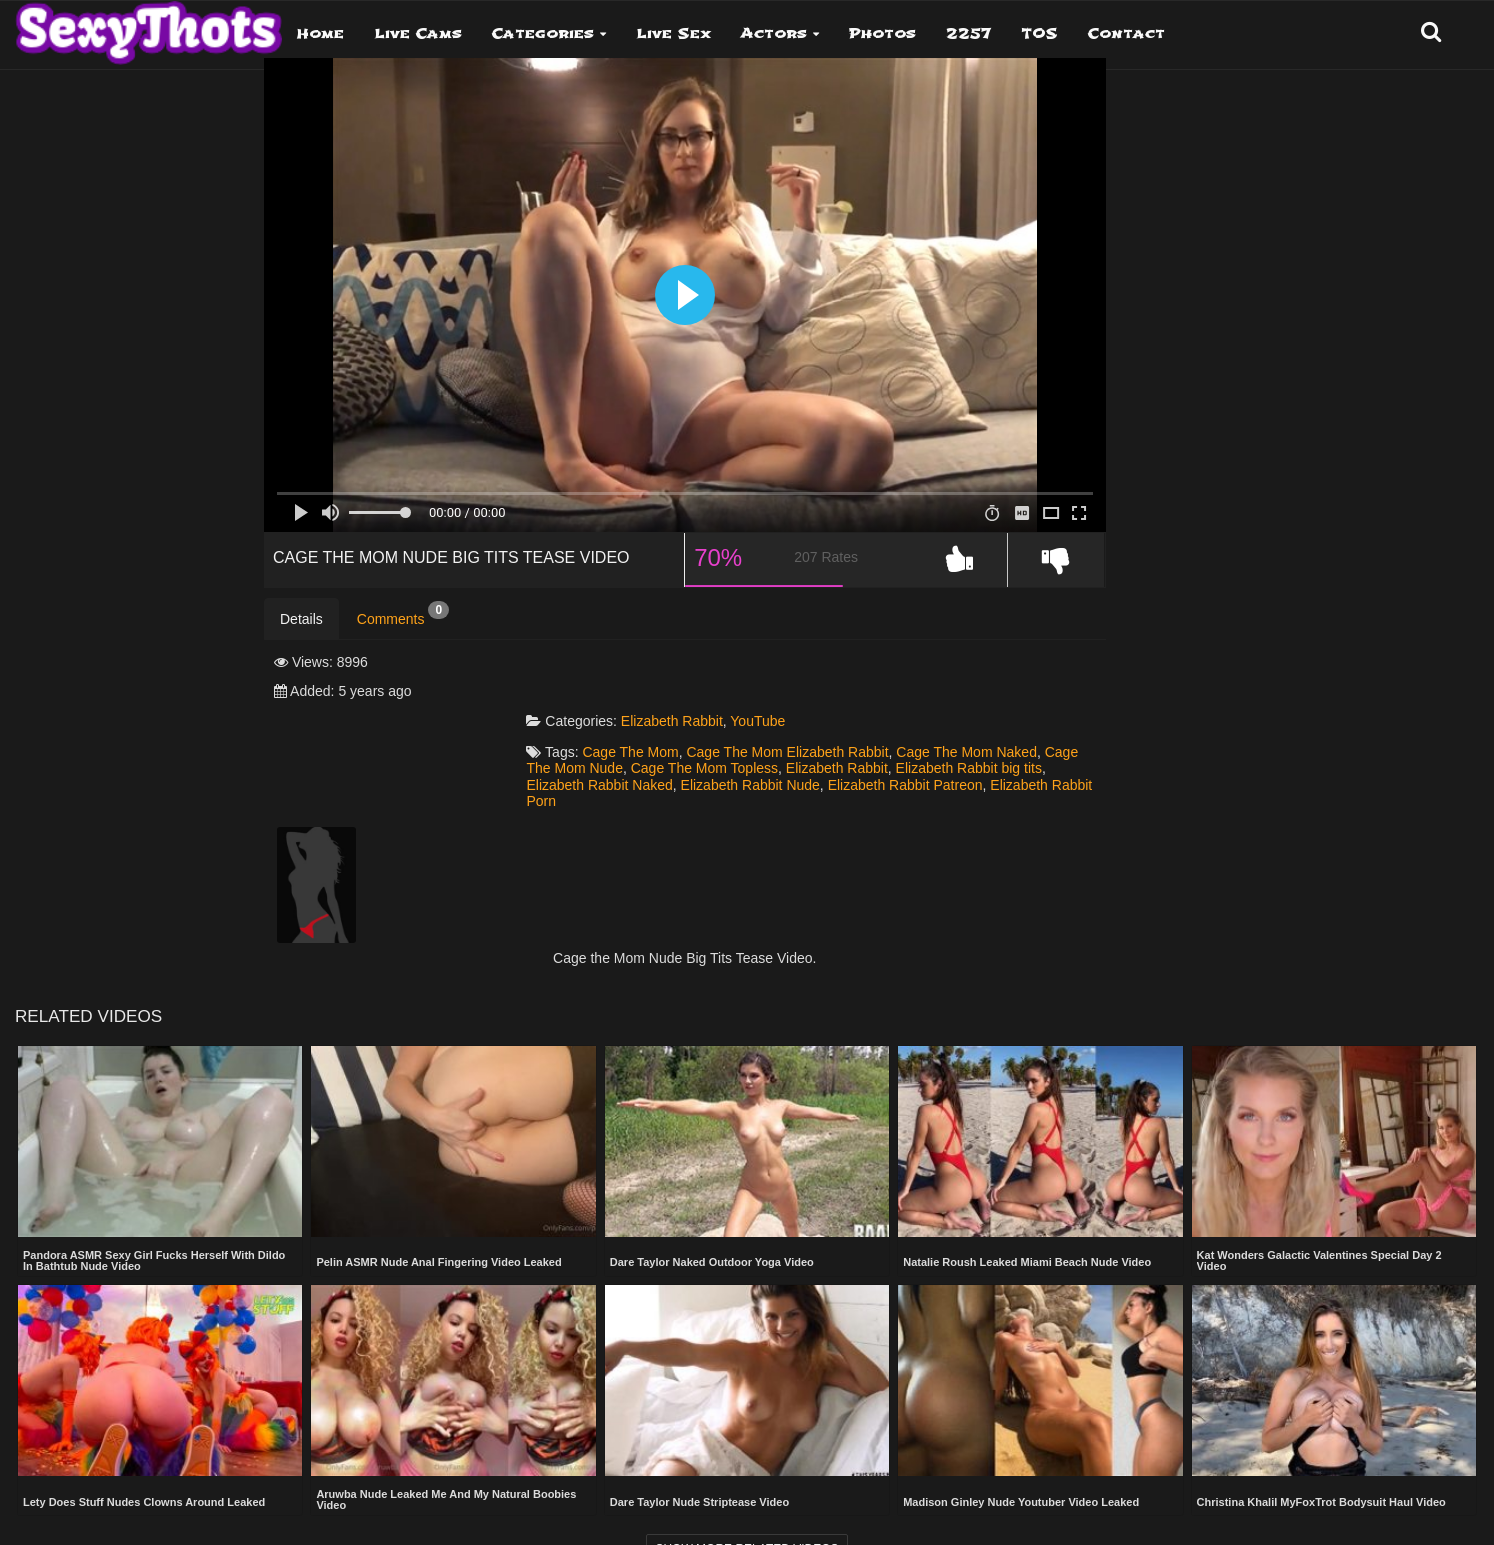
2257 (968, 33)
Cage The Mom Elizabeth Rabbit (864, 712)
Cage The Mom (707, 712)
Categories (543, 33)
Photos (882, 33)
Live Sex (673, 33)
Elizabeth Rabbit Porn (832, 761)
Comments (403, 632)
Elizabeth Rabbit (748, 681)
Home (320, 33)
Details (301, 636)
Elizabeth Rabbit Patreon (680, 761)
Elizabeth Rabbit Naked (830, 744)
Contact (1126, 33)
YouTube (833, 681)
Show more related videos (746, 1510)
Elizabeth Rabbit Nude (980, 744)
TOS (1039, 33)
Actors (774, 33)
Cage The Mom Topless (865, 728)
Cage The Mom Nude (718, 728)
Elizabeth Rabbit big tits (676, 744)
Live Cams (418, 33)
